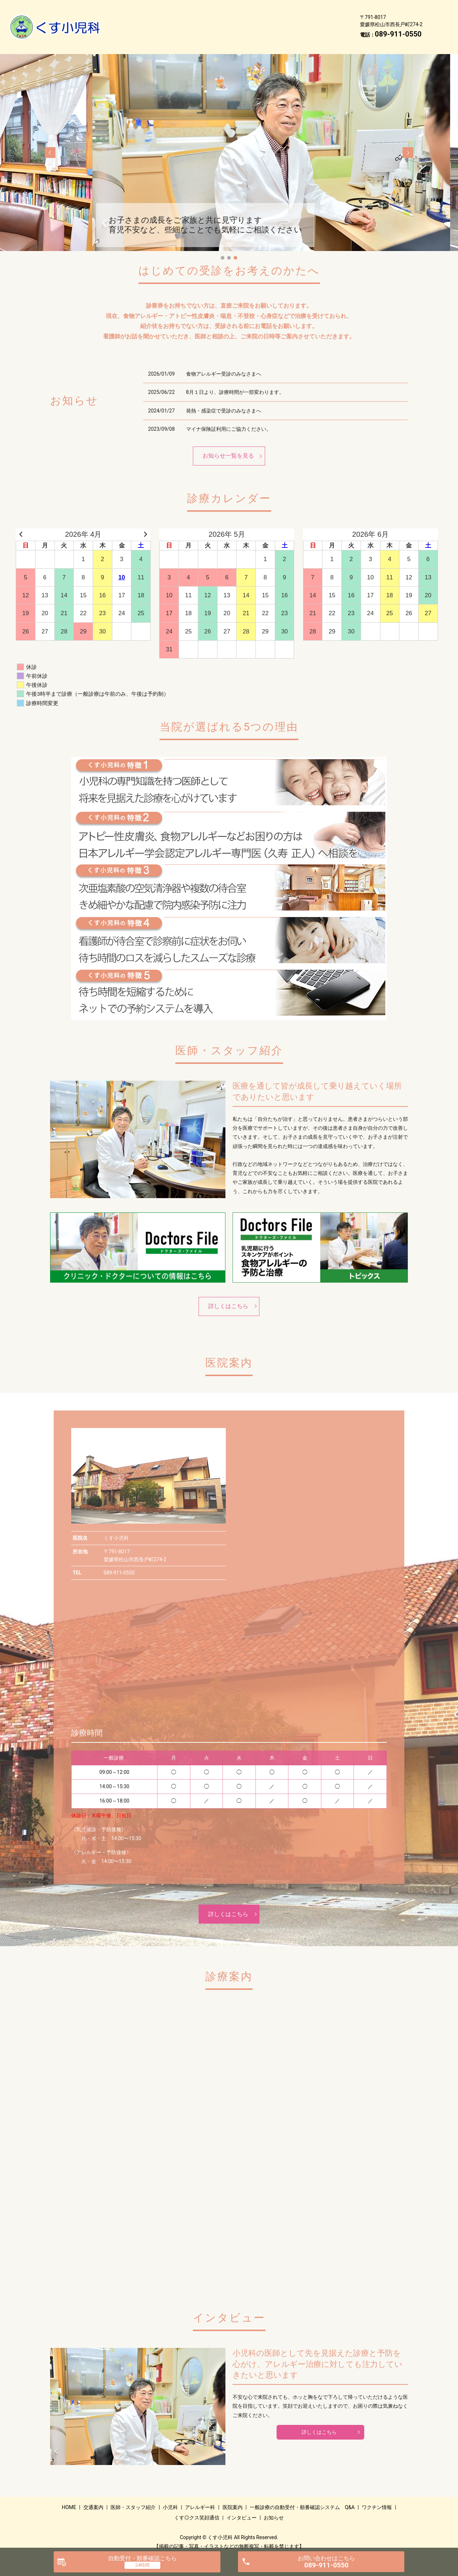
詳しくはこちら (228, 1295)
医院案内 (128, 21)
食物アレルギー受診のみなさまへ (223, 363)
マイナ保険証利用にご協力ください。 (228, 418)
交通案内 (159, 10)
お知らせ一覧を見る (228, 444)
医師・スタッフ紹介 (209, 10)
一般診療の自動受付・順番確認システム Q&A (210, 21)
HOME (125, 10)
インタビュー (197, 32)
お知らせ (238, 32)
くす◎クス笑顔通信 (141, 32)
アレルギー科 (295, 10)
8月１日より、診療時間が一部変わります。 (235, 381)
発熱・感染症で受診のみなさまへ (223, 399)
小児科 (256, 10)
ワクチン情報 (298, 21)
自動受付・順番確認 (142, 2558)
